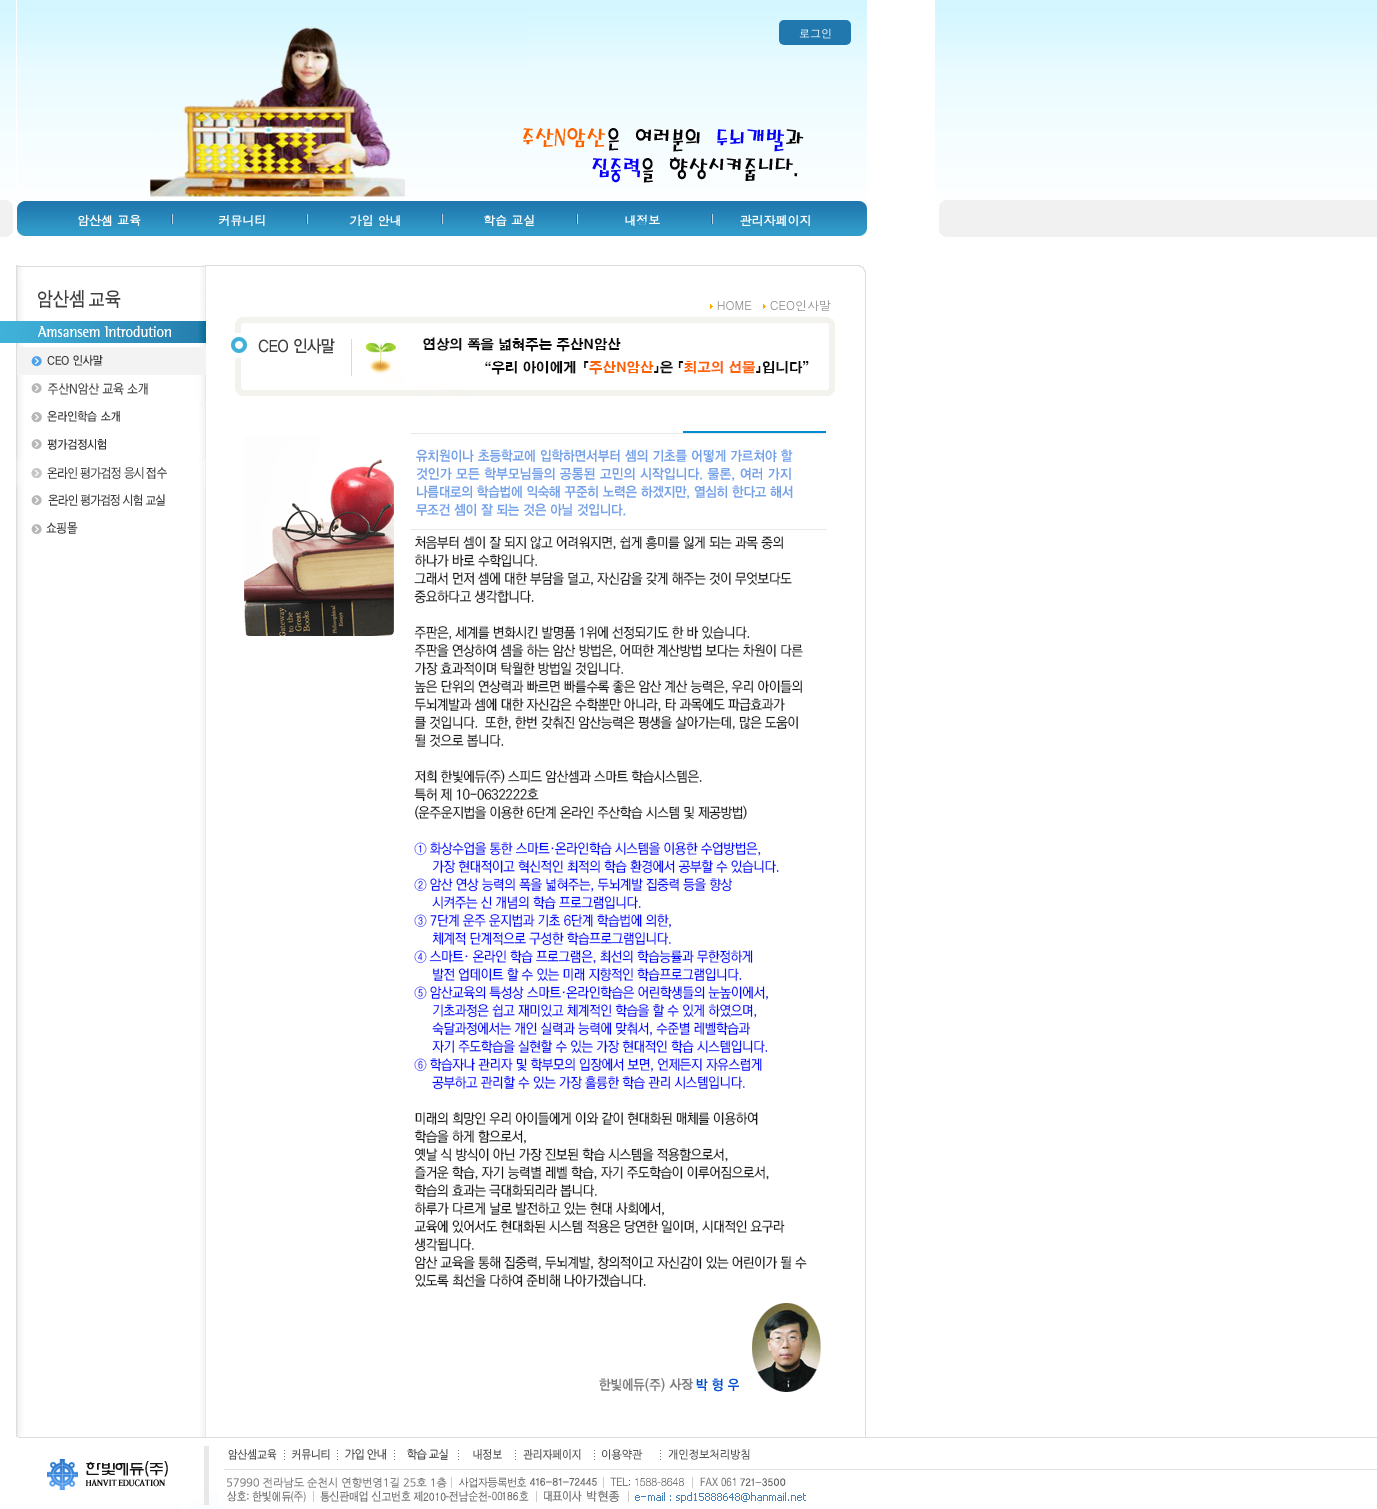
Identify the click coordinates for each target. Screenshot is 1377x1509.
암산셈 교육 (109, 219)
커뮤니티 (242, 219)
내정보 (642, 219)
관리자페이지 (776, 219)
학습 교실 (509, 219)
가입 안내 (376, 219)
